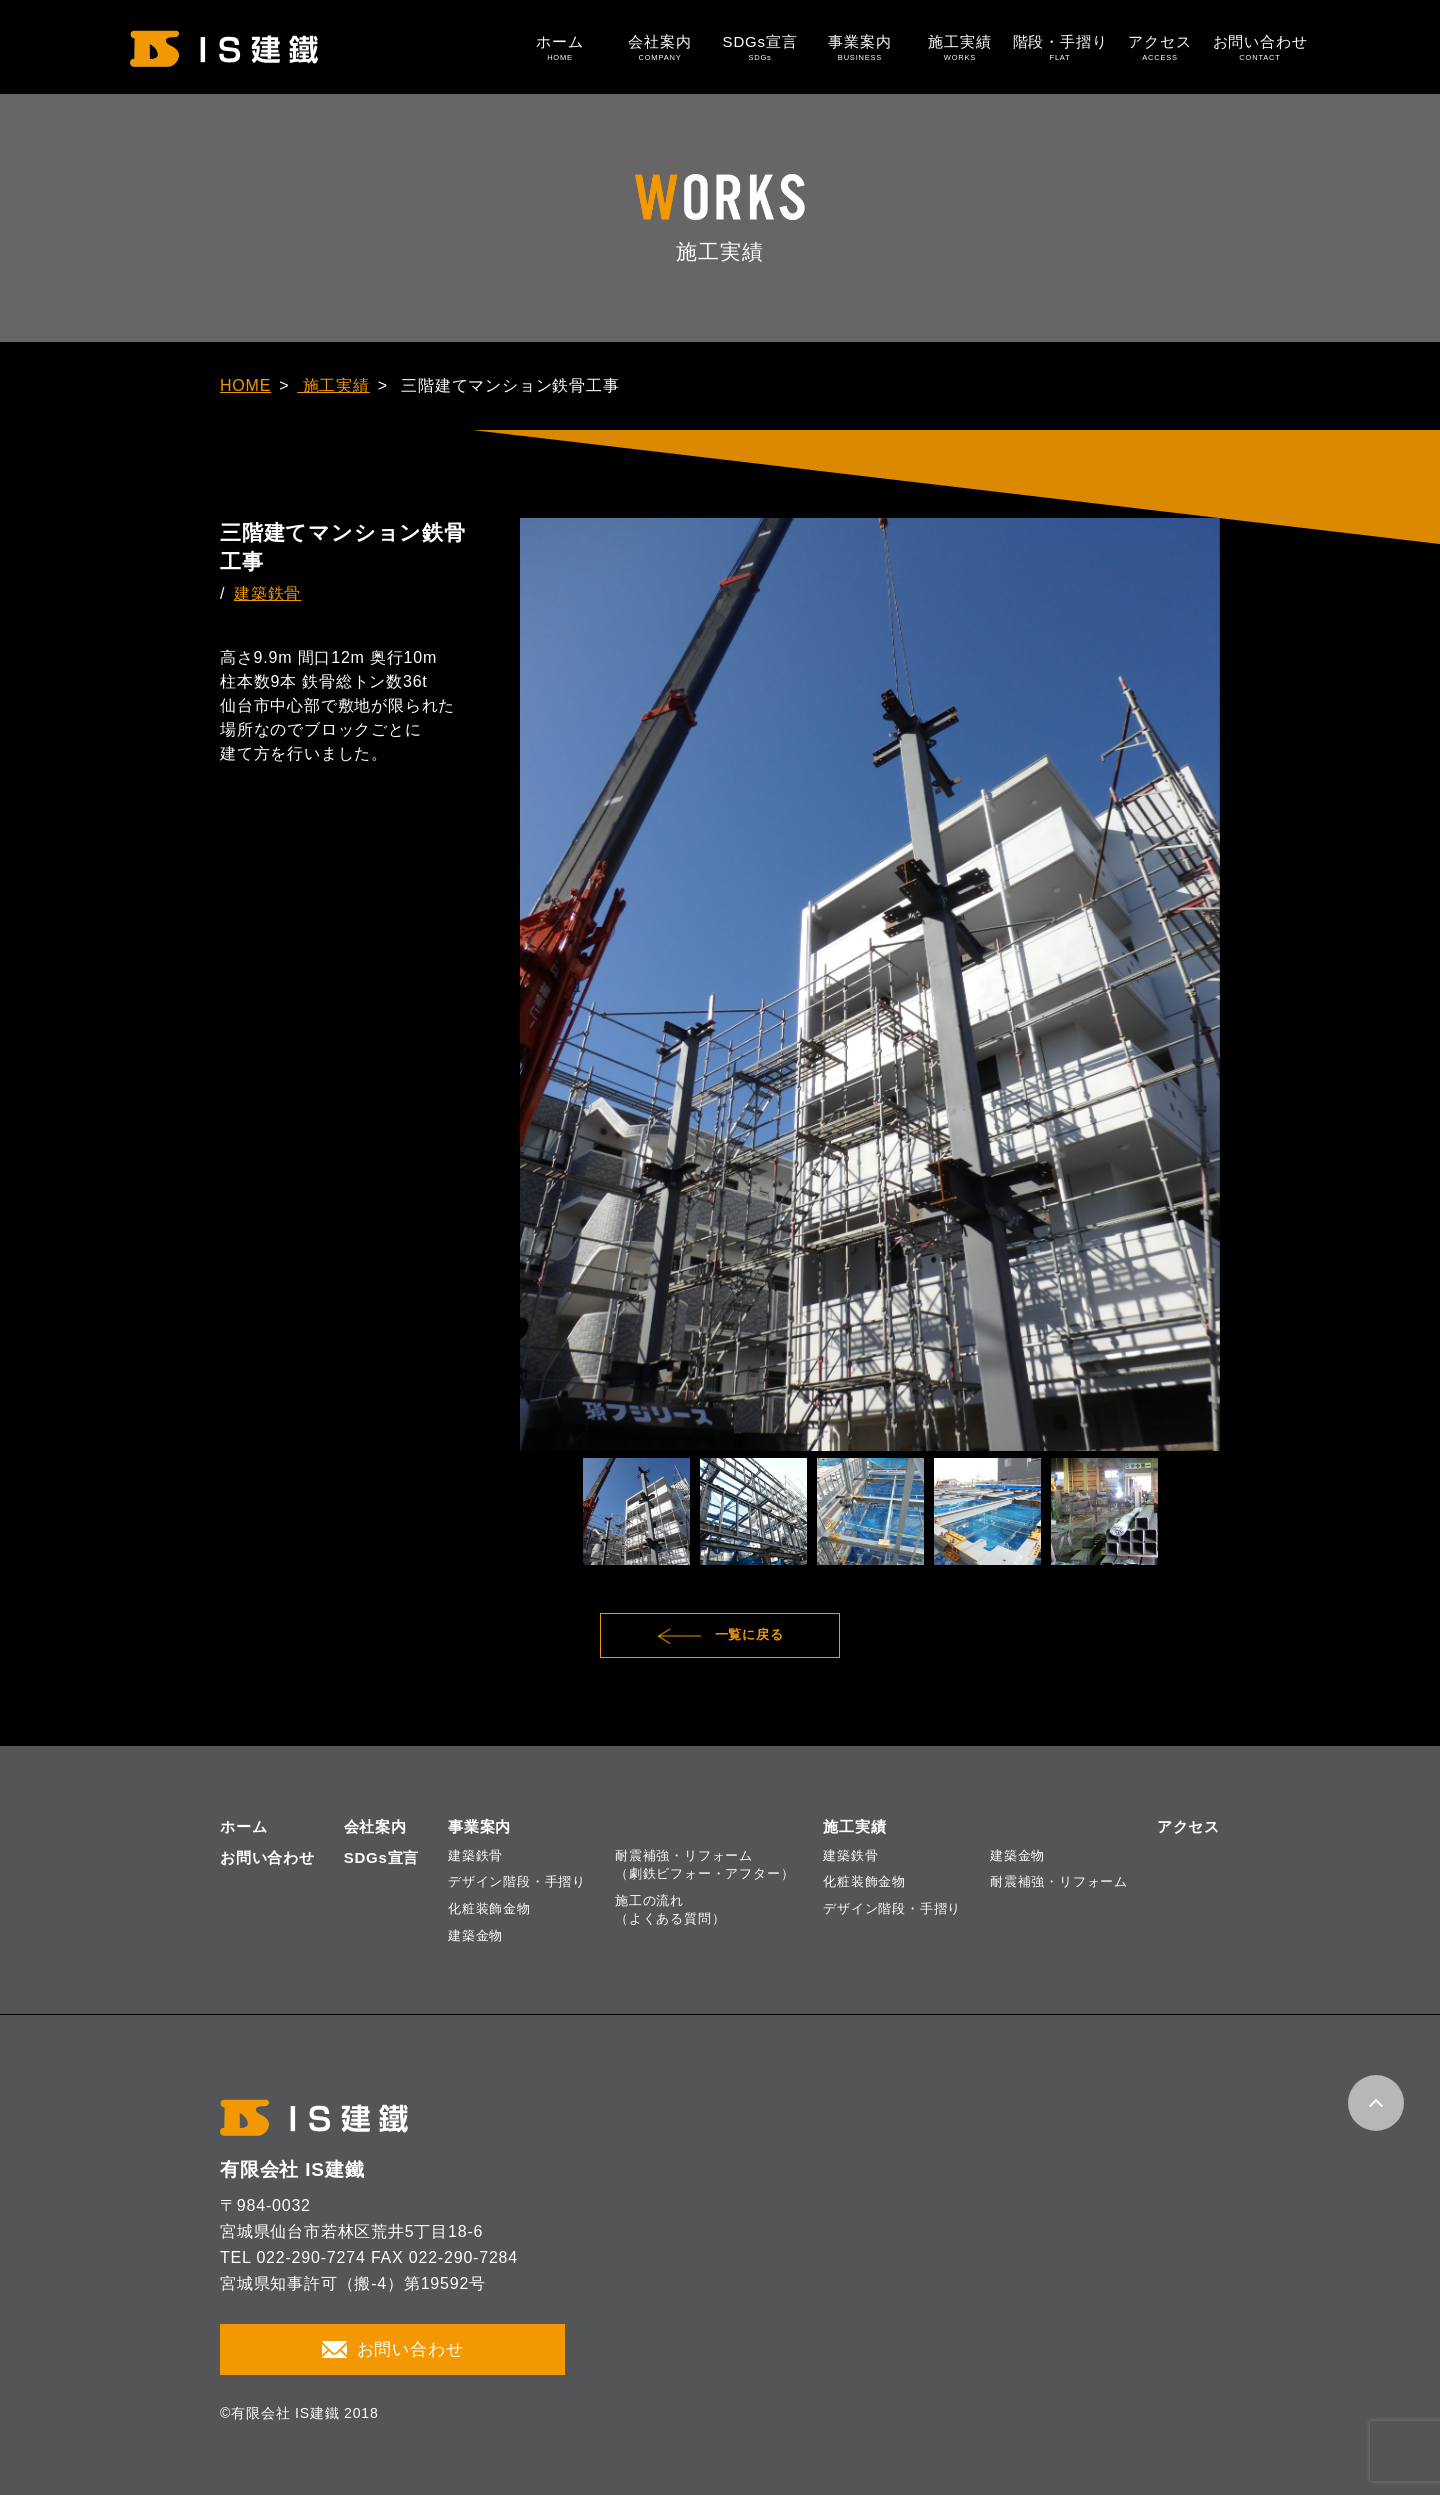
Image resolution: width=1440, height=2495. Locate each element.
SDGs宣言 (760, 47)
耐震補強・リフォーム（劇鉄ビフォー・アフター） (704, 1864)
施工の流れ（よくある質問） (670, 1909)
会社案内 (660, 47)
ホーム (560, 47)
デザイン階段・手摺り (517, 1881)
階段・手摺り (1060, 47)
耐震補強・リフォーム (1059, 1881)
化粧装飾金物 (489, 1908)
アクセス (1160, 47)
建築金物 (475, 1935)
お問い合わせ (1260, 47)
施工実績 (960, 47)
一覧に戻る (749, 1634)
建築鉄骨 (267, 593)
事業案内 (860, 47)
